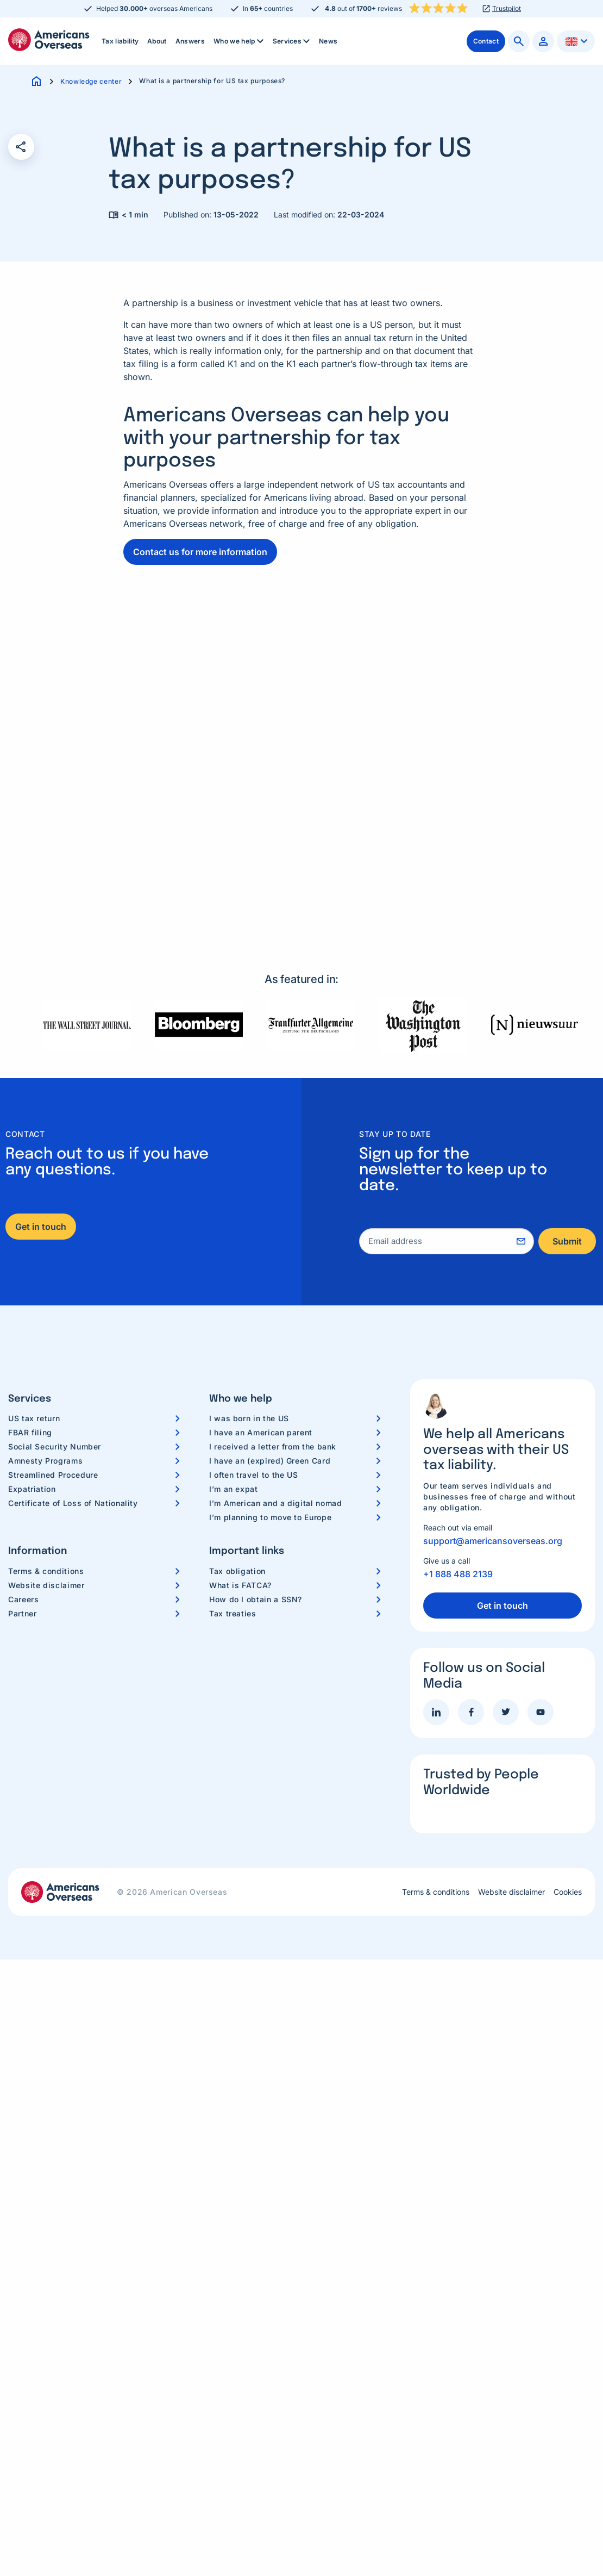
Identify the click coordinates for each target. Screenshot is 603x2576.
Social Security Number (54, 1446)
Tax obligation (237, 1571)
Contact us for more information (200, 551)
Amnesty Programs (45, 1460)
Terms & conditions (46, 1571)
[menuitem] (120, 41)
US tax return (34, 1418)
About (157, 41)
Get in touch (40, 1226)
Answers (190, 41)
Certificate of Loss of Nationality (73, 1503)
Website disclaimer (46, 1585)
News (328, 41)
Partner (22, 1613)
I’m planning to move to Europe (270, 1517)
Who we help (239, 41)
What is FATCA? (240, 1585)
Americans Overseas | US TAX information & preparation (49, 39)
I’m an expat (233, 1489)
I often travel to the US (253, 1474)
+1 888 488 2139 (458, 1574)
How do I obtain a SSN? (255, 1599)
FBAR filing (30, 1432)
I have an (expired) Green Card (269, 1460)
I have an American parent (260, 1432)
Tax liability (120, 41)
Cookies (568, 1892)
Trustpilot (506, 9)
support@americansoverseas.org (492, 1540)
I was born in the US (249, 1418)
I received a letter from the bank (272, 1446)
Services (292, 41)
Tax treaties (232, 1613)
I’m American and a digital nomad (275, 1503)
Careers (23, 1599)
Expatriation (32, 1489)
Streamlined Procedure (53, 1474)
